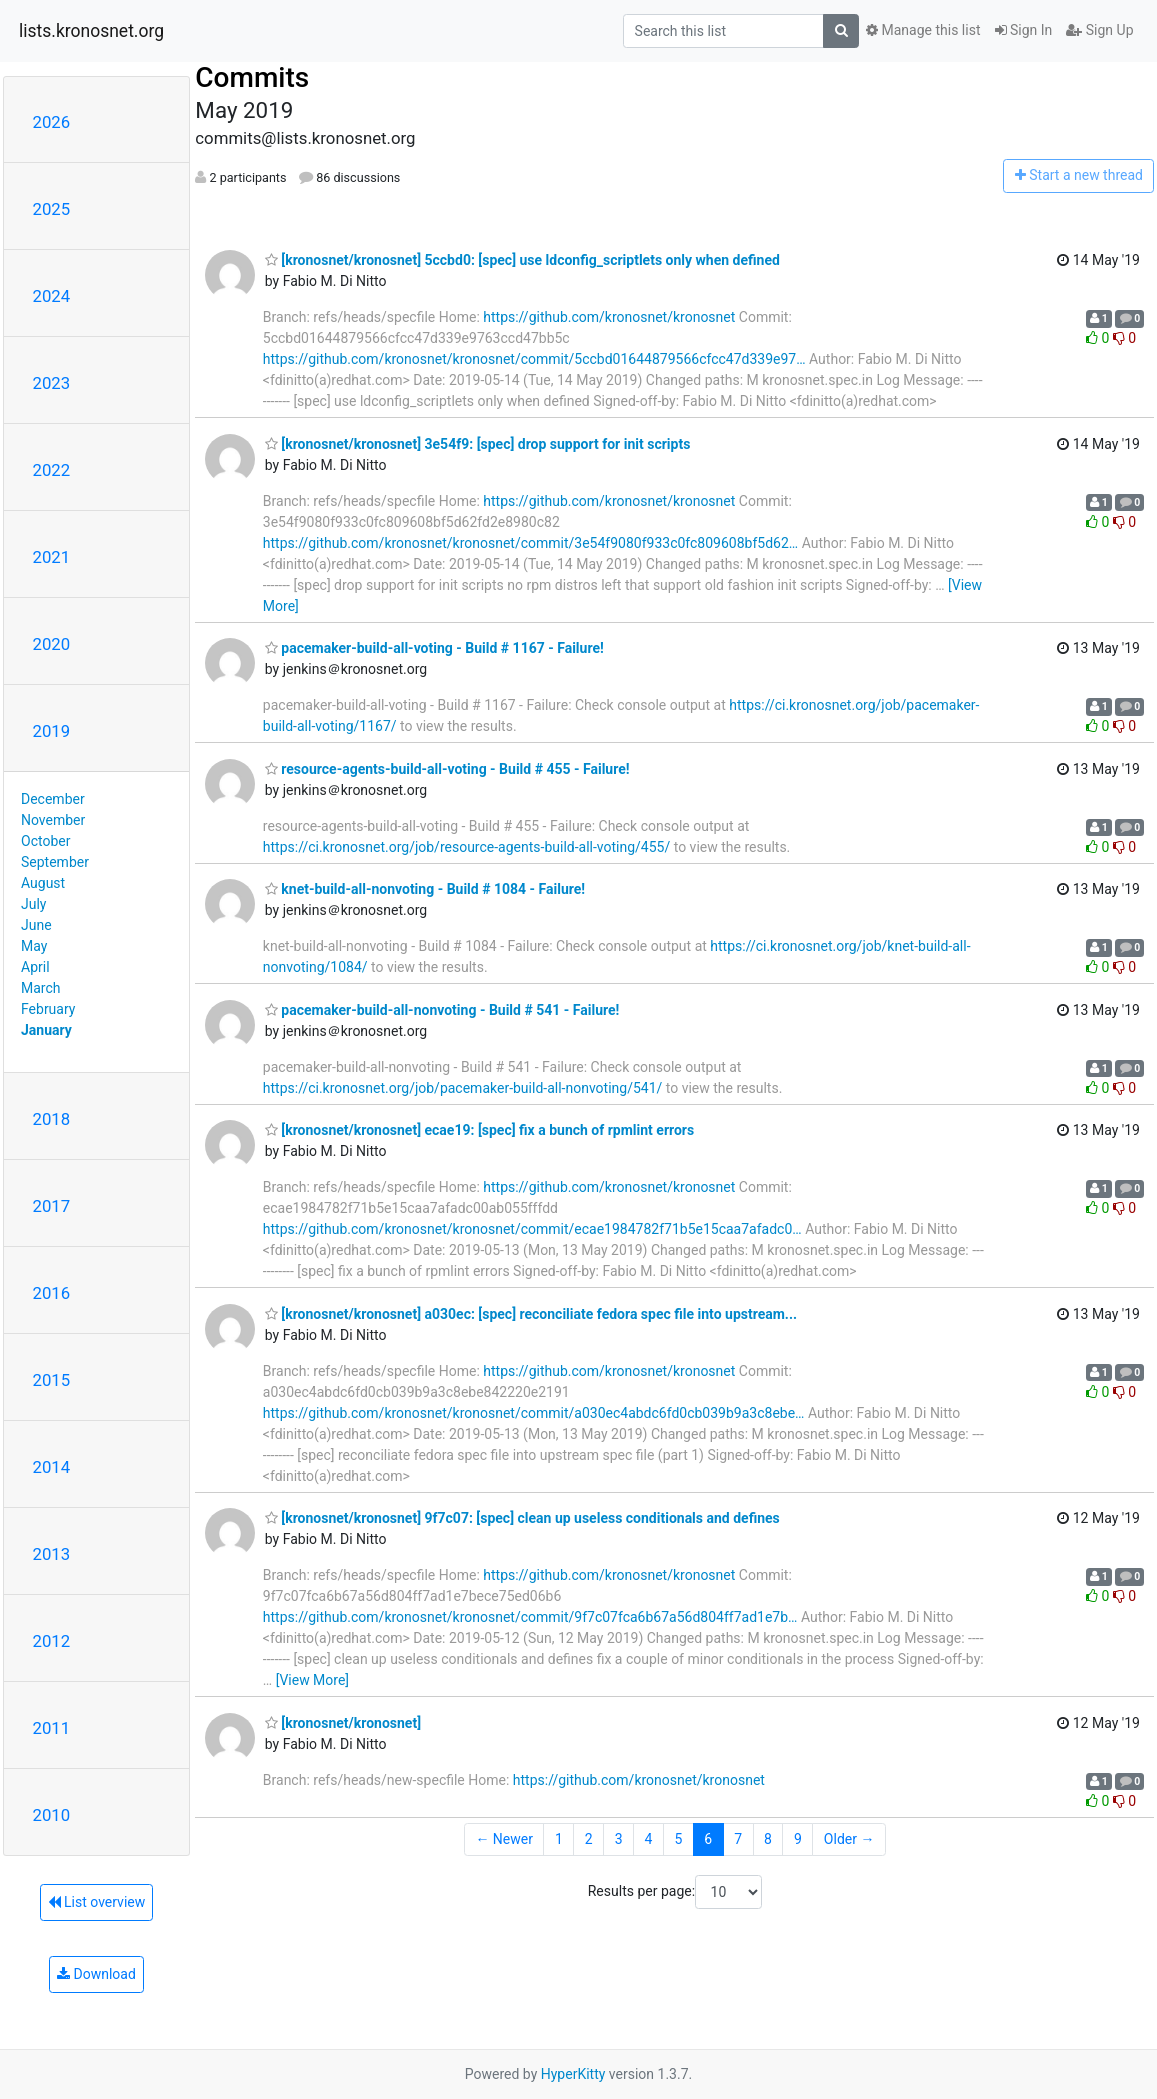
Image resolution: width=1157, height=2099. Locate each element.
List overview (97, 1902)
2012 (52, 1641)
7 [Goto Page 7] (738, 1839)
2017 (52, 1206)
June (36, 925)
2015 (52, 1380)
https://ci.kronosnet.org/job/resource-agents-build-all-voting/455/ (466, 847)
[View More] (312, 1680)
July (33, 904)
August (43, 883)
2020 (52, 644)
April (35, 967)
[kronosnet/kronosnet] (343, 1723)
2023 (52, 383)
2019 (52, 731)
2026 (52, 122)
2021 (52, 557)
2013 (52, 1554)
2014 (52, 1467)
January (46, 1030)
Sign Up (1099, 30)
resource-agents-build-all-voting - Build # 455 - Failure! (447, 769)
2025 (52, 209)
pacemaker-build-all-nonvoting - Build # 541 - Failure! (442, 1010)
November (53, 820)
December (53, 799)
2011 (52, 1728)
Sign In (1024, 30)
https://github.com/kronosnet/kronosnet (609, 317)
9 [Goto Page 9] (798, 1839)
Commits (252, 77)
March (41, 988)
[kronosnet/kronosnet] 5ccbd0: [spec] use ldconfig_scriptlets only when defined (522, 260)
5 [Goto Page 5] (678, 1839)
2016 (52, 1293)
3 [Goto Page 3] (619, 1839)
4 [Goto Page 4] (649, 1839)
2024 (52, 296)
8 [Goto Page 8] (768, 1839)
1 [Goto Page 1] (559, 1839)
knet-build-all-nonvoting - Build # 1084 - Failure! (425, 889)
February (48, 1009)
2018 (52, 1119)
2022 (52, 470)
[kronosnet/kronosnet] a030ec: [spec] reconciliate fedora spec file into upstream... (531, 1314)
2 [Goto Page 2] (589, 1839)
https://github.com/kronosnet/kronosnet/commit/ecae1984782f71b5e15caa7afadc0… (532, 1229)
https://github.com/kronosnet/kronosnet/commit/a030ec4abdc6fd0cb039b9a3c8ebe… (534, 1413)
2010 (52, 1815)
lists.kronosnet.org (91, 31)
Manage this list (923, 30)
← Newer (504, 1839)
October (45, 841)
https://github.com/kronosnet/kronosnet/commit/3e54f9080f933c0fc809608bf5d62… (530, 543)
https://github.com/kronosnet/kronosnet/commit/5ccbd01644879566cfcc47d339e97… (534, 359)
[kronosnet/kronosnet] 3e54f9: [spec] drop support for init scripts (478, 444)
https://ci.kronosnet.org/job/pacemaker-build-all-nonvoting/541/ (462, 1088)
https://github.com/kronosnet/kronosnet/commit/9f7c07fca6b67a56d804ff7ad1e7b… (530, 1617)
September (55, 862)
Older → (849, 1839)
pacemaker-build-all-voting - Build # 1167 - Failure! (434, 648)
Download (96, 1974)
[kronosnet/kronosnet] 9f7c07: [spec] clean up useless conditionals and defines (522, 1518)
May (34, 946)
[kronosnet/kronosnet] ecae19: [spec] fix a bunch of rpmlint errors (479, 1130)
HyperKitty (573, 2074)
